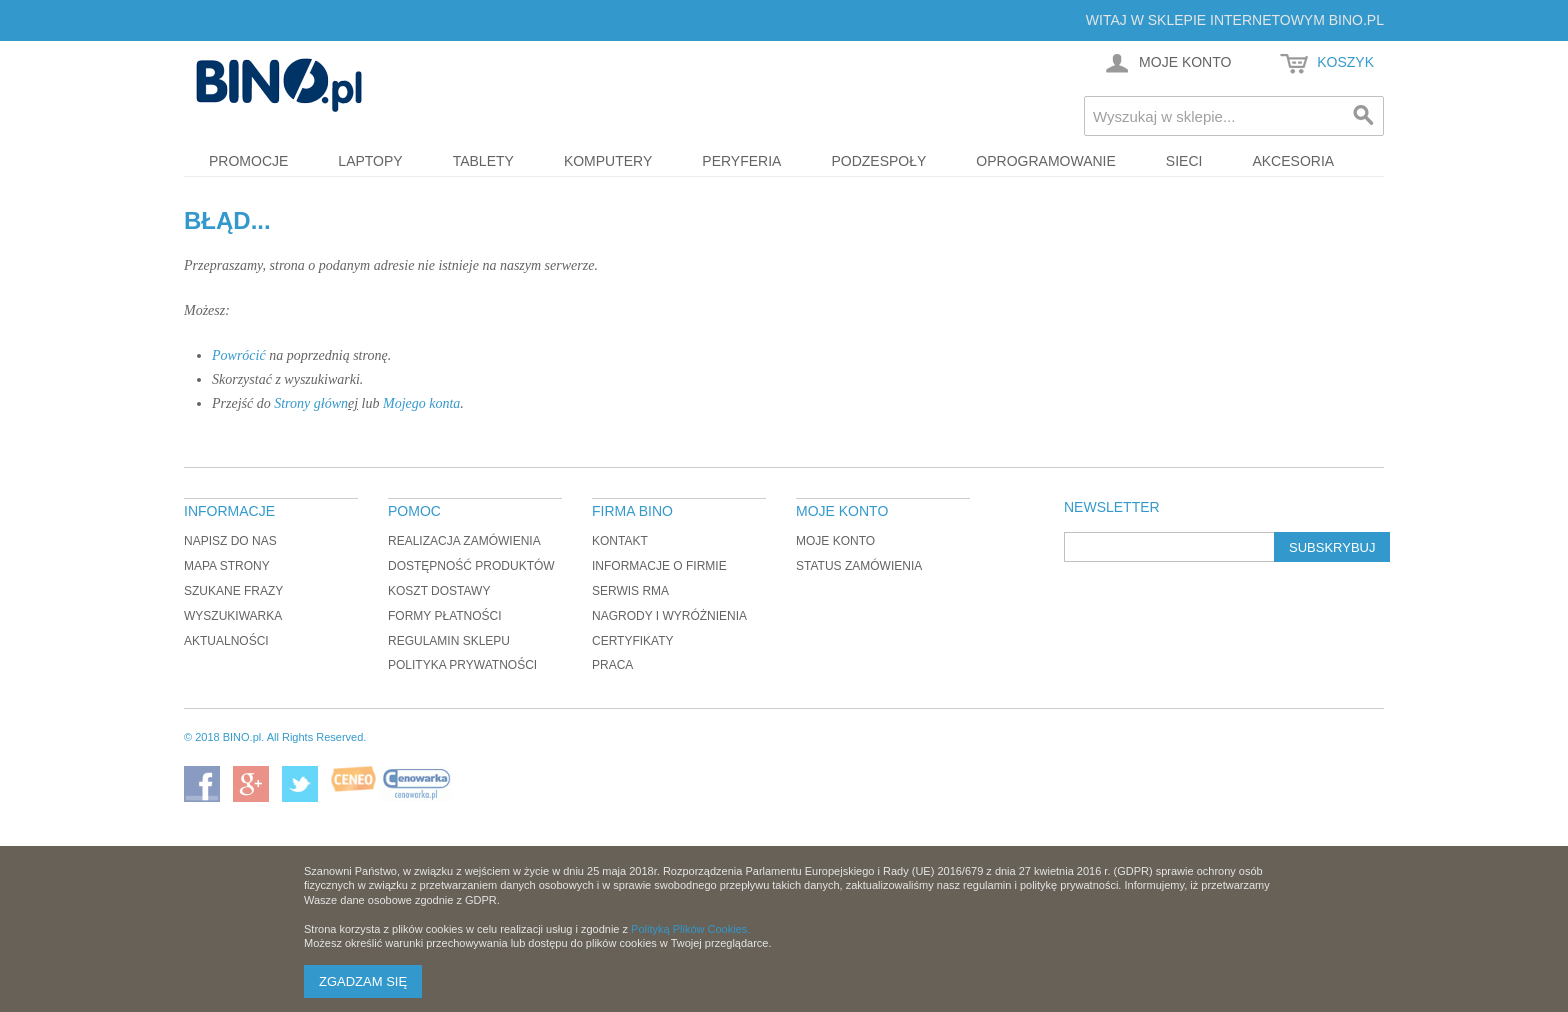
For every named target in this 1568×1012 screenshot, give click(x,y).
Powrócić (239, 355)
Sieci (1184, 161)
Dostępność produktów (471, 566)
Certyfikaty (633, 641)
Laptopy (370, 161)
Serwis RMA (630, 591)
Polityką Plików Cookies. (690, 929)
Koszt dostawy (439, 591)
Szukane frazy (233, 591)
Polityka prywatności (462, 665)
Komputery (608, 161)
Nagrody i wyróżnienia (669, 616)
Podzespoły (878, 161)
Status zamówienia (859, 566)
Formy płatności (445, 616)
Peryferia (741, 161)
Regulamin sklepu (449, 641)
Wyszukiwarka (233, 616)
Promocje (248, 161)
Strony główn (311, 403)
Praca (612, 665)
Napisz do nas (230, 541)
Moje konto (835, 541)
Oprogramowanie (1046, 161)
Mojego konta (421, 403)
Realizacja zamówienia (464, 541)
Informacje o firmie (659, 566)
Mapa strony (227, 566)
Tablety (483, 161)
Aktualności (226, 641)
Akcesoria (1293, 161)
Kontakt (620, 541)
